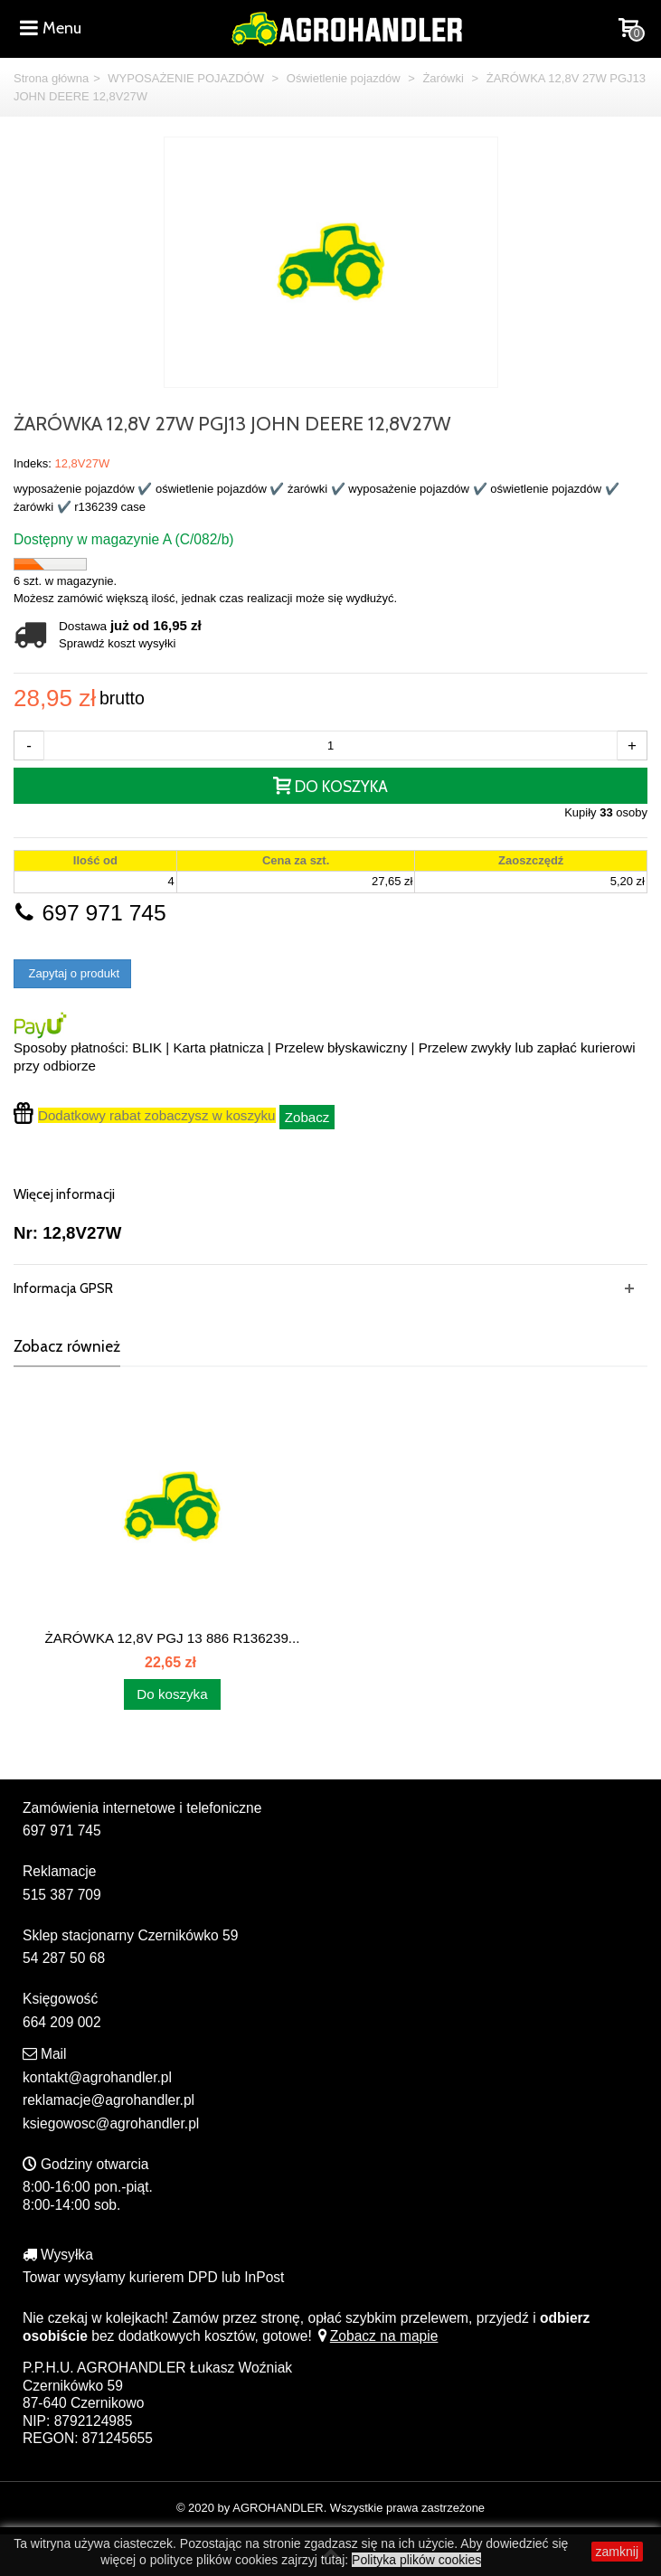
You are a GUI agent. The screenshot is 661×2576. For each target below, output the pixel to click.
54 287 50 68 (64, 1958)
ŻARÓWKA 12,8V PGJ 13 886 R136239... (172, 1638)
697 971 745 (90, 913)
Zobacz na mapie (377, 2336)
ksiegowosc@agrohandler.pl (111, 2123)
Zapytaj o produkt (72, 973)
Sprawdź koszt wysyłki (117, 643)
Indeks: (33, 463)
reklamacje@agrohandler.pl (108, 2100)
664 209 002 (62, 2022)
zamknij (617, 2551)
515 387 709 (62, 1894)
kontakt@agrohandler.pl (97, 2077)
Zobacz (307, 1117)
